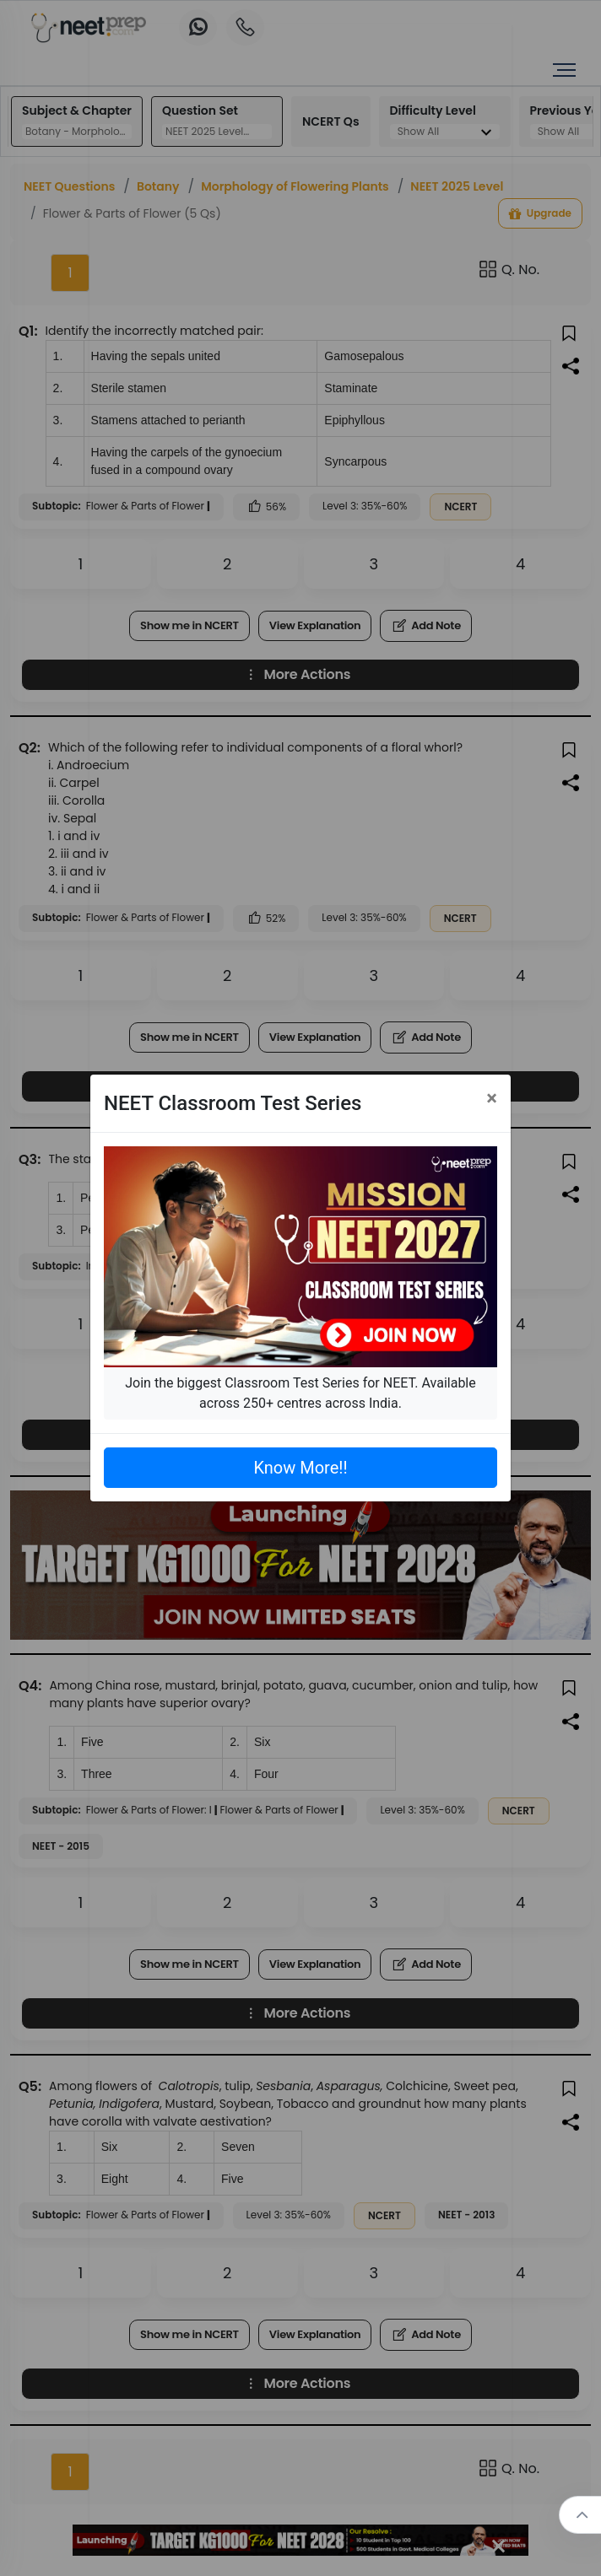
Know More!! (300, 1468)
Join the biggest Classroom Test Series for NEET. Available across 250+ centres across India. (300, 1393)
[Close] (492, 1098)
